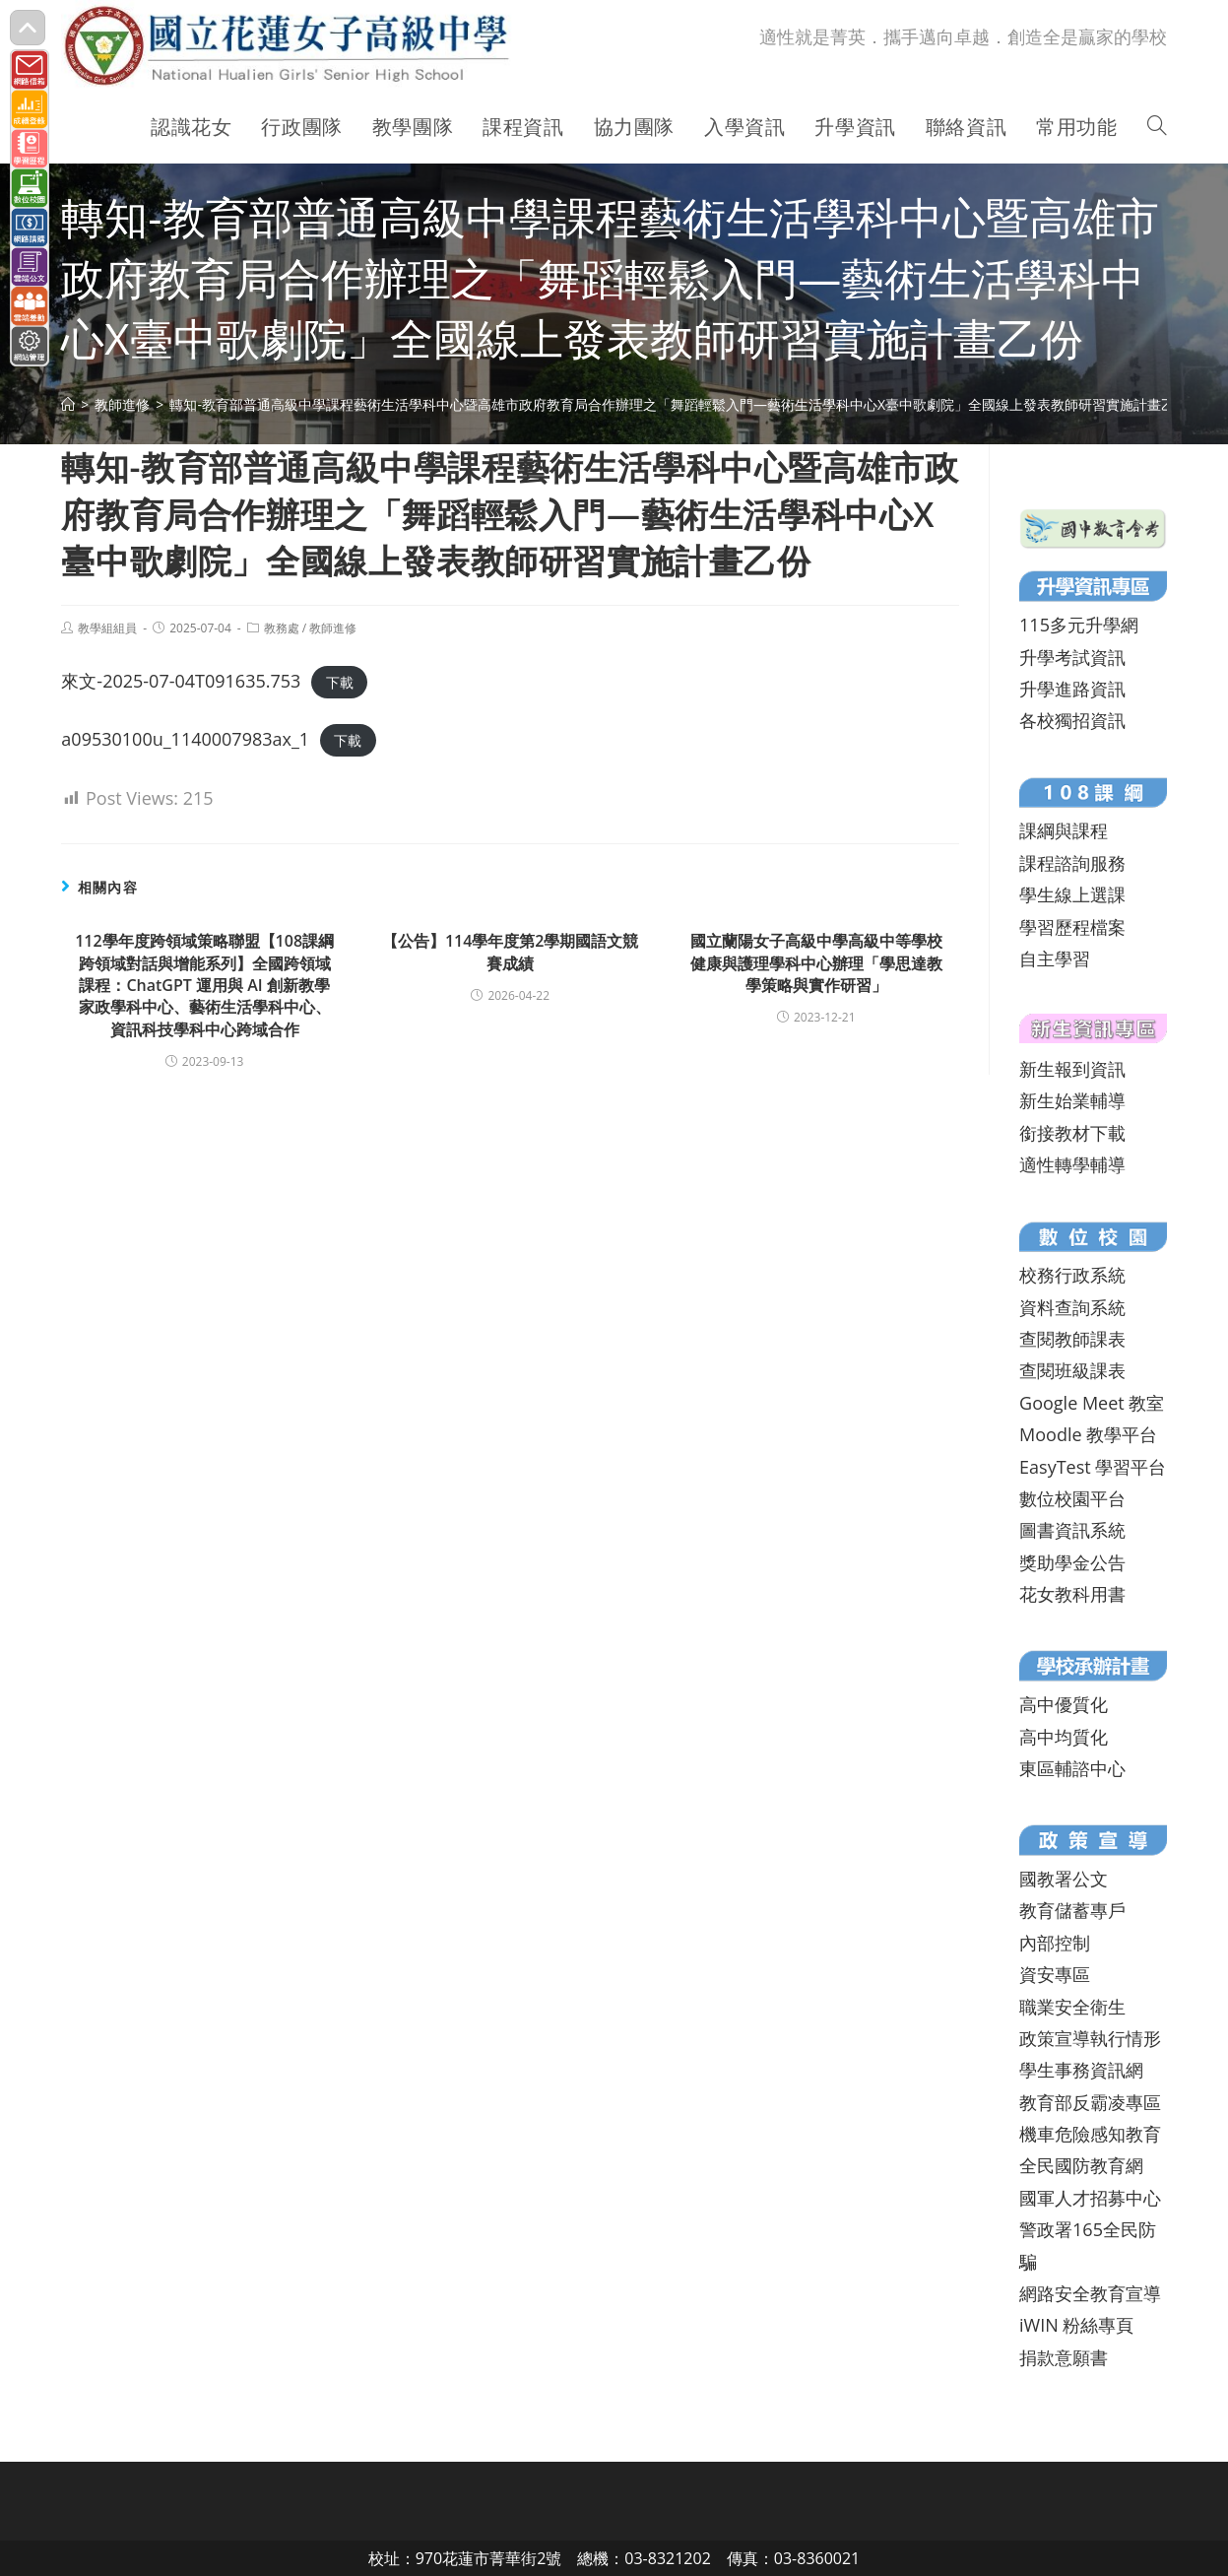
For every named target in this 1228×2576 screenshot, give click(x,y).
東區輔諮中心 (1072, 1768)
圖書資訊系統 (1072, 1530)
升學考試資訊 (1072, 657)
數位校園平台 (1072, 1498)
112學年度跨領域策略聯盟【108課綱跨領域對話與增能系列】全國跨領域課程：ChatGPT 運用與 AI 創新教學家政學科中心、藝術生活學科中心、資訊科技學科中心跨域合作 (204, 985)
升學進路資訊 (1072, 688)
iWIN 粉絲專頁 (1076, 2325)
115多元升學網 (1078, 624)
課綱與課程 (1063, 830)
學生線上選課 (1072, 894)
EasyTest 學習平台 (1092, 1467)
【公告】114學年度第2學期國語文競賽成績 (510, 951)
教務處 (281, 628)
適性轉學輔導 (1072, 1164)
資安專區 (1054, 1974)
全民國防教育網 (1081, 2165)
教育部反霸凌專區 (1090, 2102)
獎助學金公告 (1072, 1562)
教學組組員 (107, 628)
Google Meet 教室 (1091, 1403)
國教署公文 (1063, 1878)
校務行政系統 (1072, 1275)
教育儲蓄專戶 (1072, 1910)
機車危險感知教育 (1090, 2134)
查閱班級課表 (1072, 1370)
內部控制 (1054, 1942)
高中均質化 (1063, 1737)
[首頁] (68, 404)
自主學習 (1054, 958)
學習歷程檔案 (1072, 927)
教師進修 (332, 628)
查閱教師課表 (1072, 1339)
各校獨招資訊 (1072, 720)
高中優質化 (1063, 1704)
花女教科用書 (1072, 1594)
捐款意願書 (1063, 2357)
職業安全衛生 (1072, 2006)
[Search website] (1157, 127)
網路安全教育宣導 (1090, 2293)
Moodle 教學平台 (1088, 1434)
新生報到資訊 (1072, 1069)
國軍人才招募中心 (1090, 2198)
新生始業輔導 (1072, 1100)
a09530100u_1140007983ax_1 (185, 739)
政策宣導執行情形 (1090, 2038)
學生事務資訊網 (1081, 2069)
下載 (340, 682)
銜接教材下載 (1072, 1133)
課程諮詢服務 (1072, 863)
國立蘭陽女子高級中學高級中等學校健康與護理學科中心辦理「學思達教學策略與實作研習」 (816, 963)
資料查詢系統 (1072, 1307)
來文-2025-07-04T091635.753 (180, 681)
